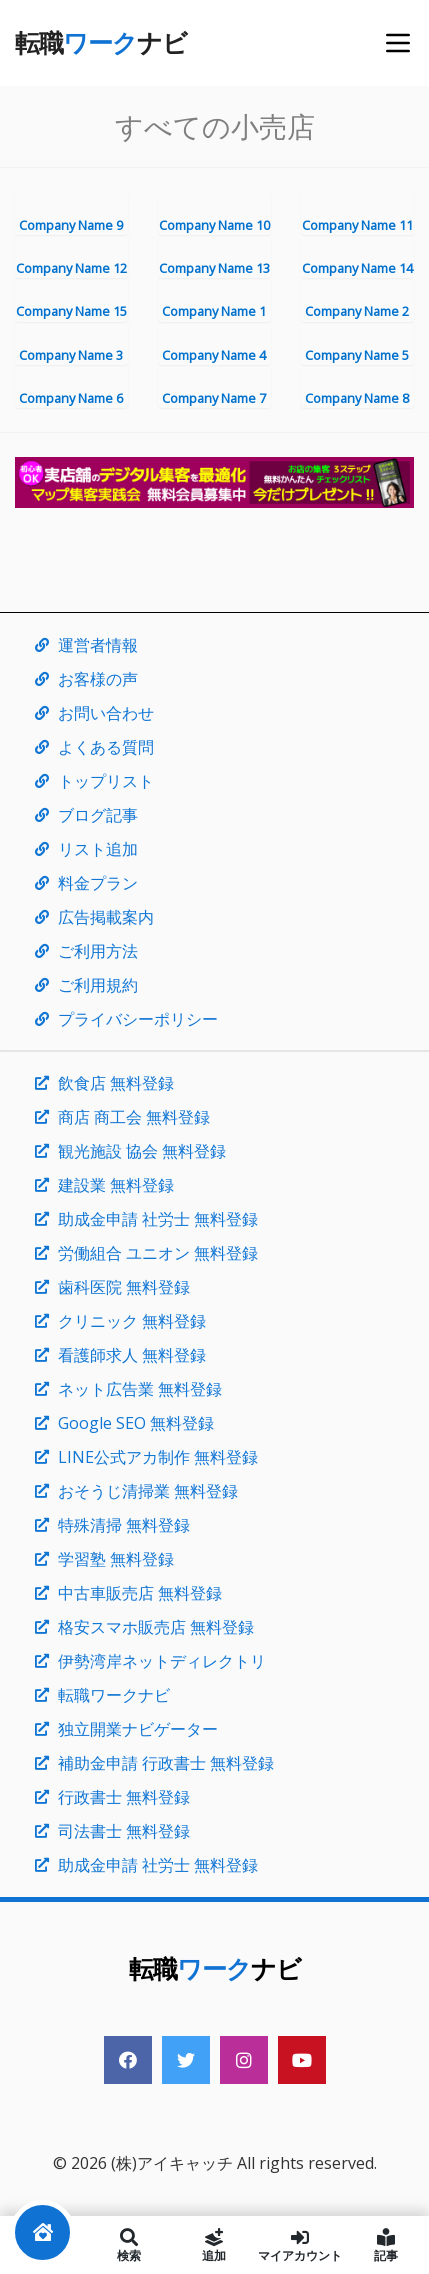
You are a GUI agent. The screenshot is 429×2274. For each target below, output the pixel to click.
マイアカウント (300, 2245)
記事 (386, 2245)
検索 (129, 2245)
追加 (215, 2245)
